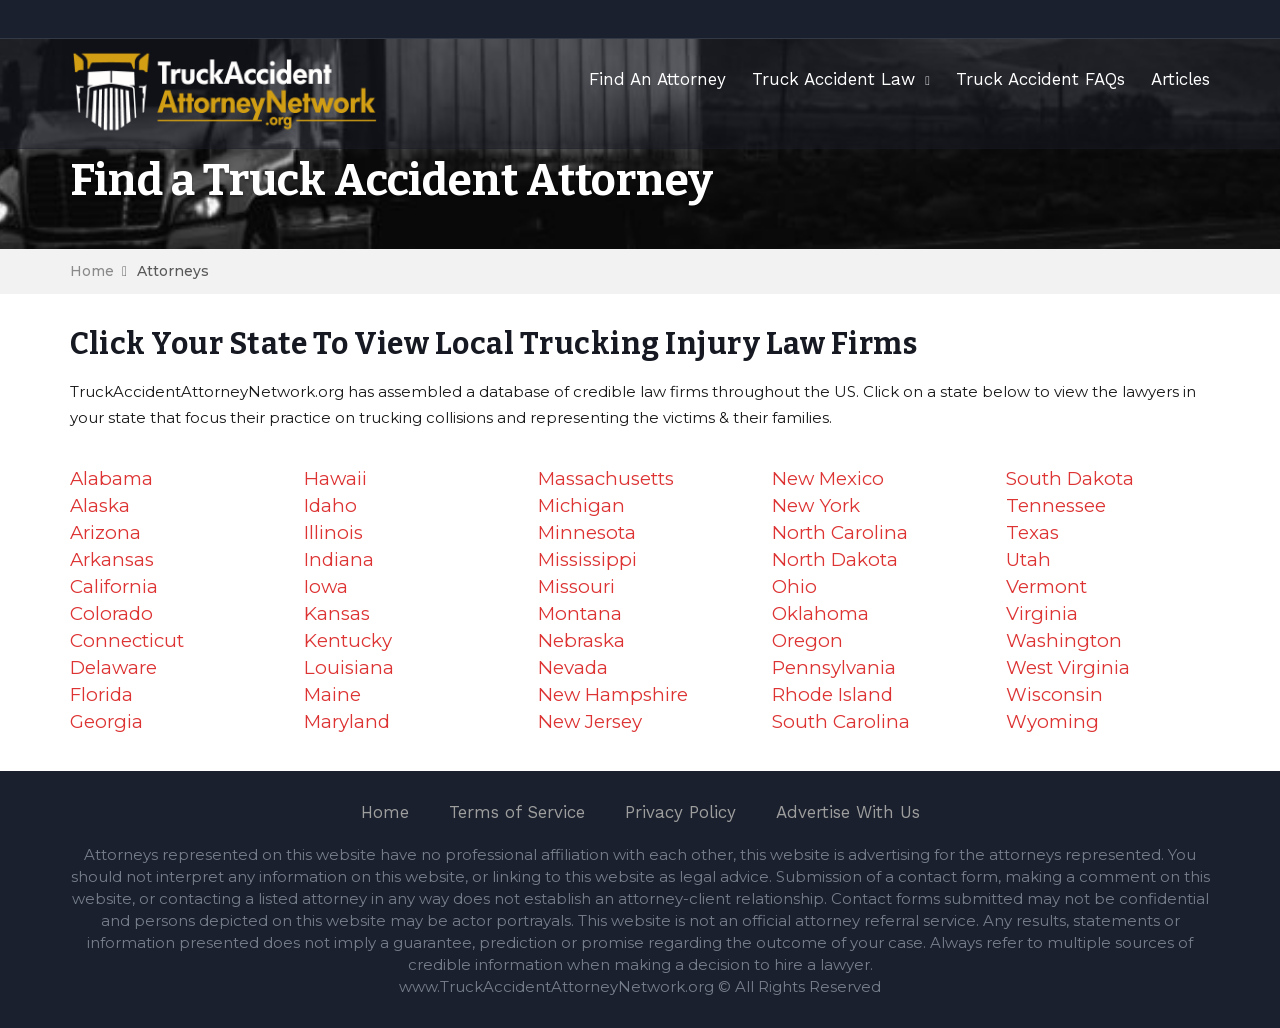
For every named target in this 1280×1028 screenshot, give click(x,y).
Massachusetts (606, 478)
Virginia (1042, 613)
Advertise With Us (848, 812)
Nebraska (581, 640)
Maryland (347, 721)
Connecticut (127, 640)
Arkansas (112, 559)
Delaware (113, 667)
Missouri (576, 586)
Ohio (794, 586)
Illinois (333, 532)
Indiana (339, 559)
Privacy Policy (680, 812)
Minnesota (587, 532)
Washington (1064, 640)
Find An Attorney (657, 79)
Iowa (326, 586)
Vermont (1046, 586)
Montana (580, 613)
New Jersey (590, 721)
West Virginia (1068, 667)
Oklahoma (820, 613)
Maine (332, 694)
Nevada (573, 667)
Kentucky (348, 640)
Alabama (111, 478)
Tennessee (1056, 505)
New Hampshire (613, 694)
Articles (1180, 79)
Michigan (581, 505)
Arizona (105, 532)
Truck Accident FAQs (1040, 79)
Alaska (100, 505)
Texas (1032, 532)
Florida (101, 694)
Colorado (111, 613)
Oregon (807, 640)
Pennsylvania (834, 667)
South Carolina (841, 721)
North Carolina (840, 532)
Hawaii (335, 478)
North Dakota (835, 559)
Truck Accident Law (833, 79)
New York (816, 505)
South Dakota (1070, 478)
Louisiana (349, 667)
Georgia (106, 721)
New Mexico (828, 478)
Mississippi (587, 559)
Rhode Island (832, 694)
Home (92, 271)
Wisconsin (1054, 694)
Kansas (337, 613)
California (114, 586)
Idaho (330, 505)
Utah (1028, 559)
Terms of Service (517, 812)
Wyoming (1052, 721)
